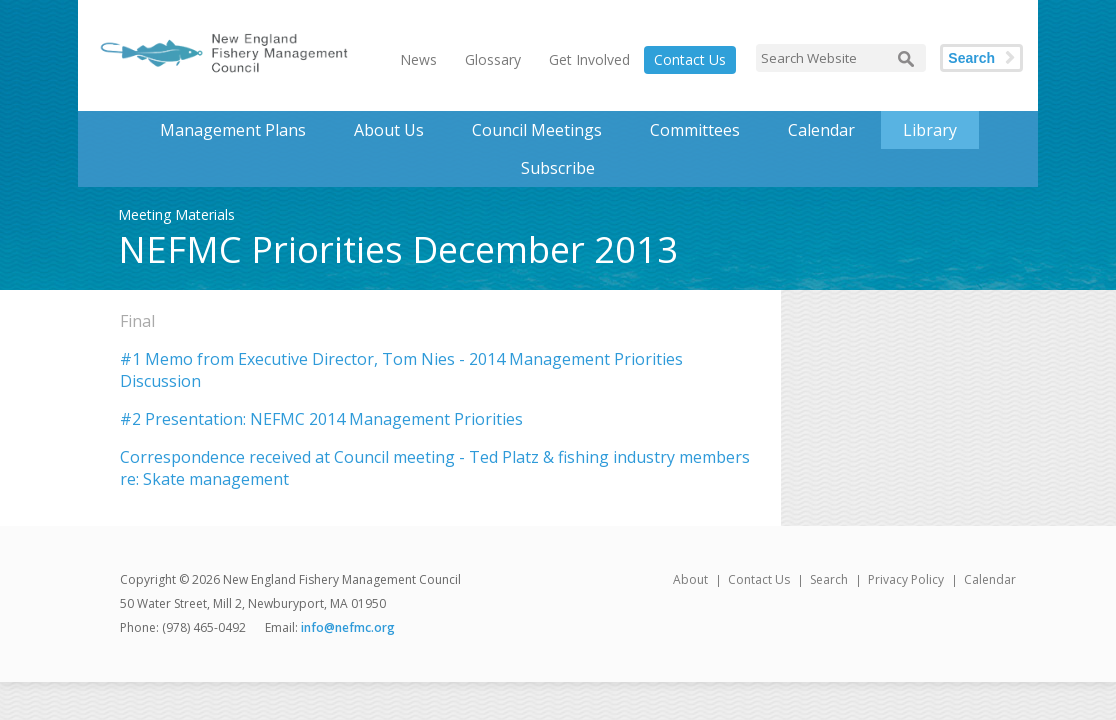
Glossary (493, 59)
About (690, 579)
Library (930, 130)
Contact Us (690, 59)
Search (971, 58)
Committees (695, 130)
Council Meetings (537, 130)
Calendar (821, 130)
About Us (389, 130)
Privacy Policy (906, 579)
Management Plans (233, 130)
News (418, 59)
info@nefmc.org (348, 627)
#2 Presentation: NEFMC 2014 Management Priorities (321, 419)
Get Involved (589, 59)
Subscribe (558, 168)
